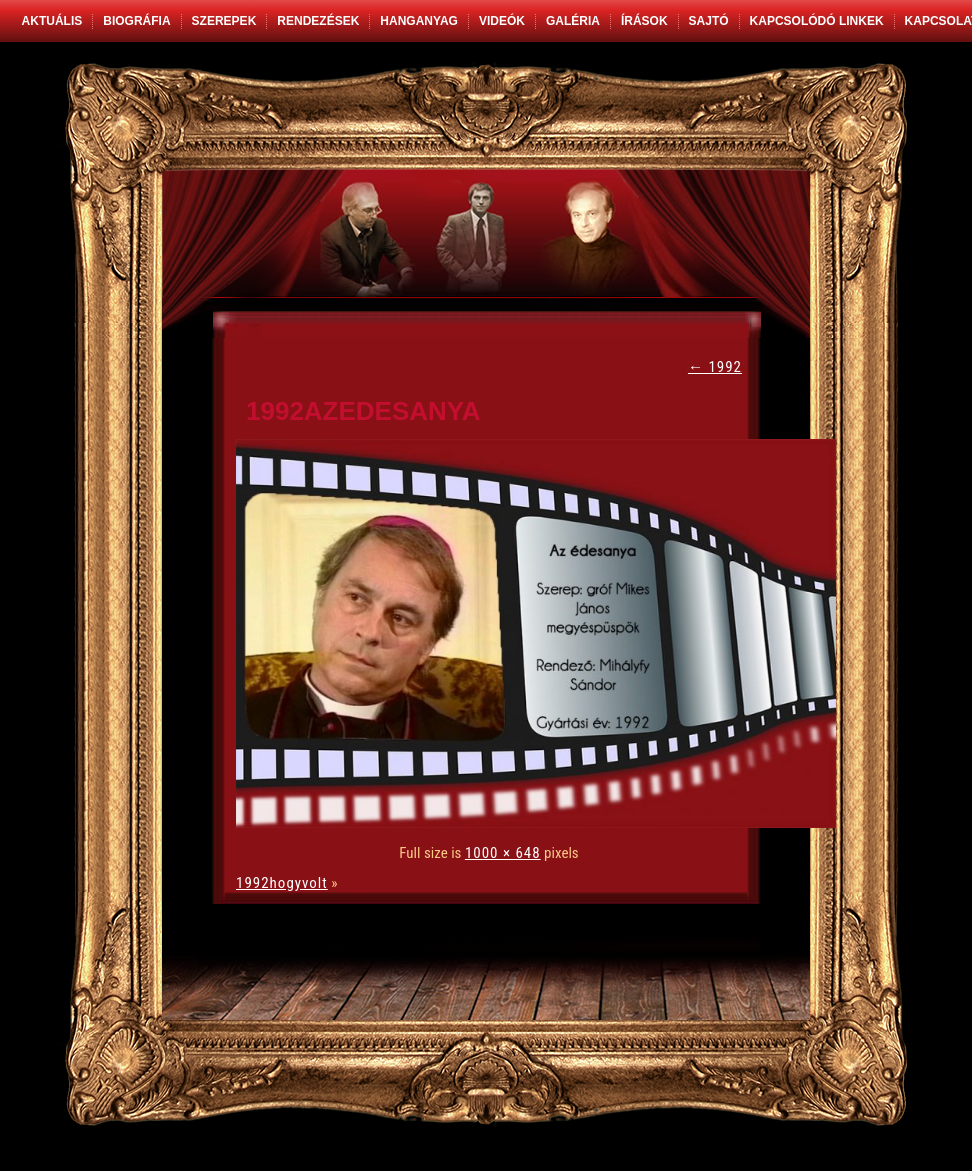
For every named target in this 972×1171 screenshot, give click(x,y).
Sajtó (709, 21)
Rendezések (318, 21)
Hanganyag (419, 21)
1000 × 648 (503, 853)
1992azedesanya (363, 411)
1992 (715, 367)
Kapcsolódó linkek (817, 21)
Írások (644, 21)
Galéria (573, 21)
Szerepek (224, 21)
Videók (502, 21)
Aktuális (52, 21)
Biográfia (136, 21)
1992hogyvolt (282, 883)
